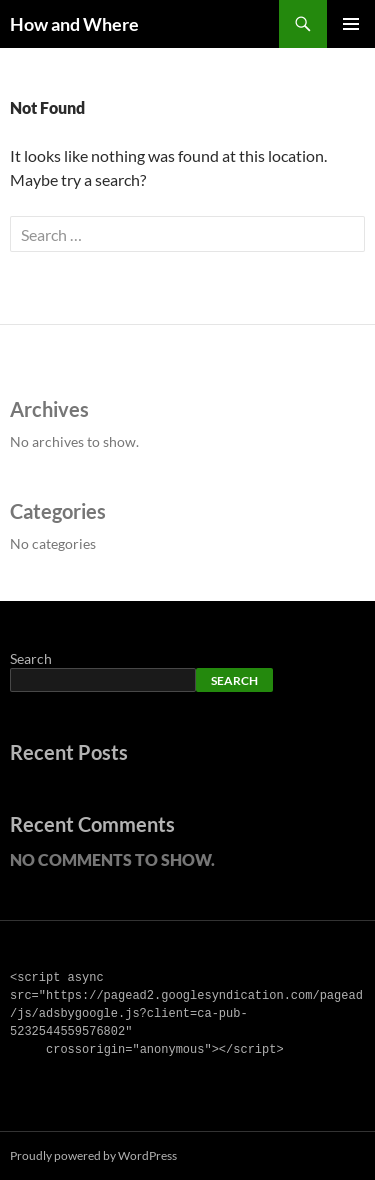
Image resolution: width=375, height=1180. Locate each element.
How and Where (74, 24)
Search (31, 658)
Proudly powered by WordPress (93, 1155)
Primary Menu (351, 24)
